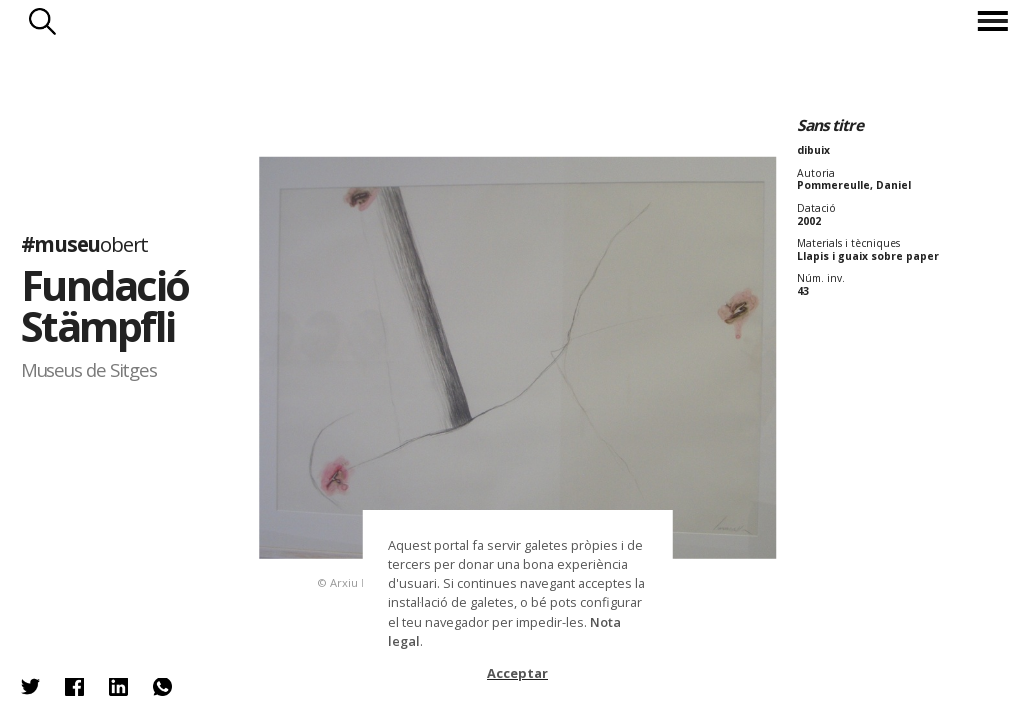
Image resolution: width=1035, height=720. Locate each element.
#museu (84, 244)
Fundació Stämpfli (105, 305)
